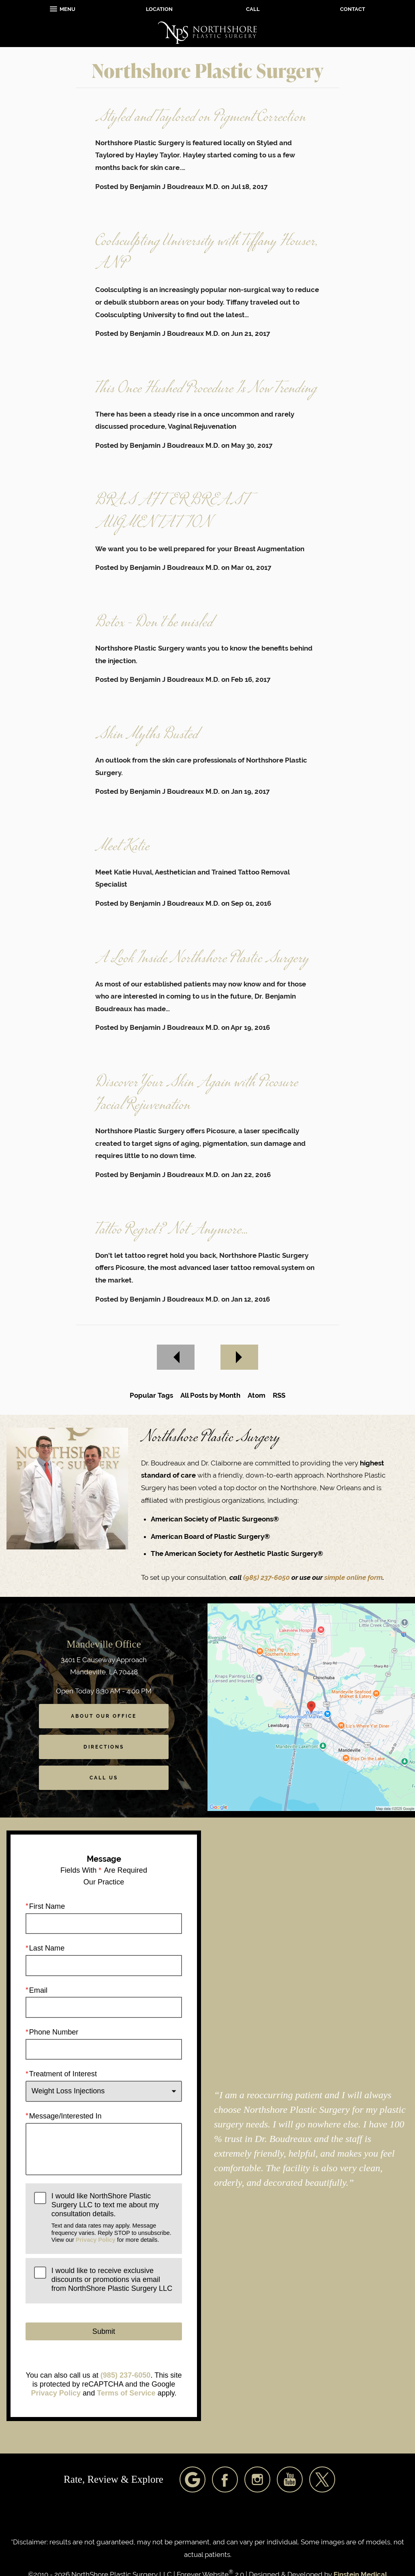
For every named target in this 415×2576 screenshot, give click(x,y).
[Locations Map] (311, 1706)
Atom (256, 1395)
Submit (103, 2331)
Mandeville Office (103, 1644)
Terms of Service (126, 2393)
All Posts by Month (210, 1395)
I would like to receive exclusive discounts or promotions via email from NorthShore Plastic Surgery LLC (111, 2279)
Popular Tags (151, 1395)
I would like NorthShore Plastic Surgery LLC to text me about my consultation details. (112, 2217)
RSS (279, 1395)
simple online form (353, 1577)
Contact (352, 9)
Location (159, 9)
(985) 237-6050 (267, 1577)
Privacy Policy (96, 2239)
